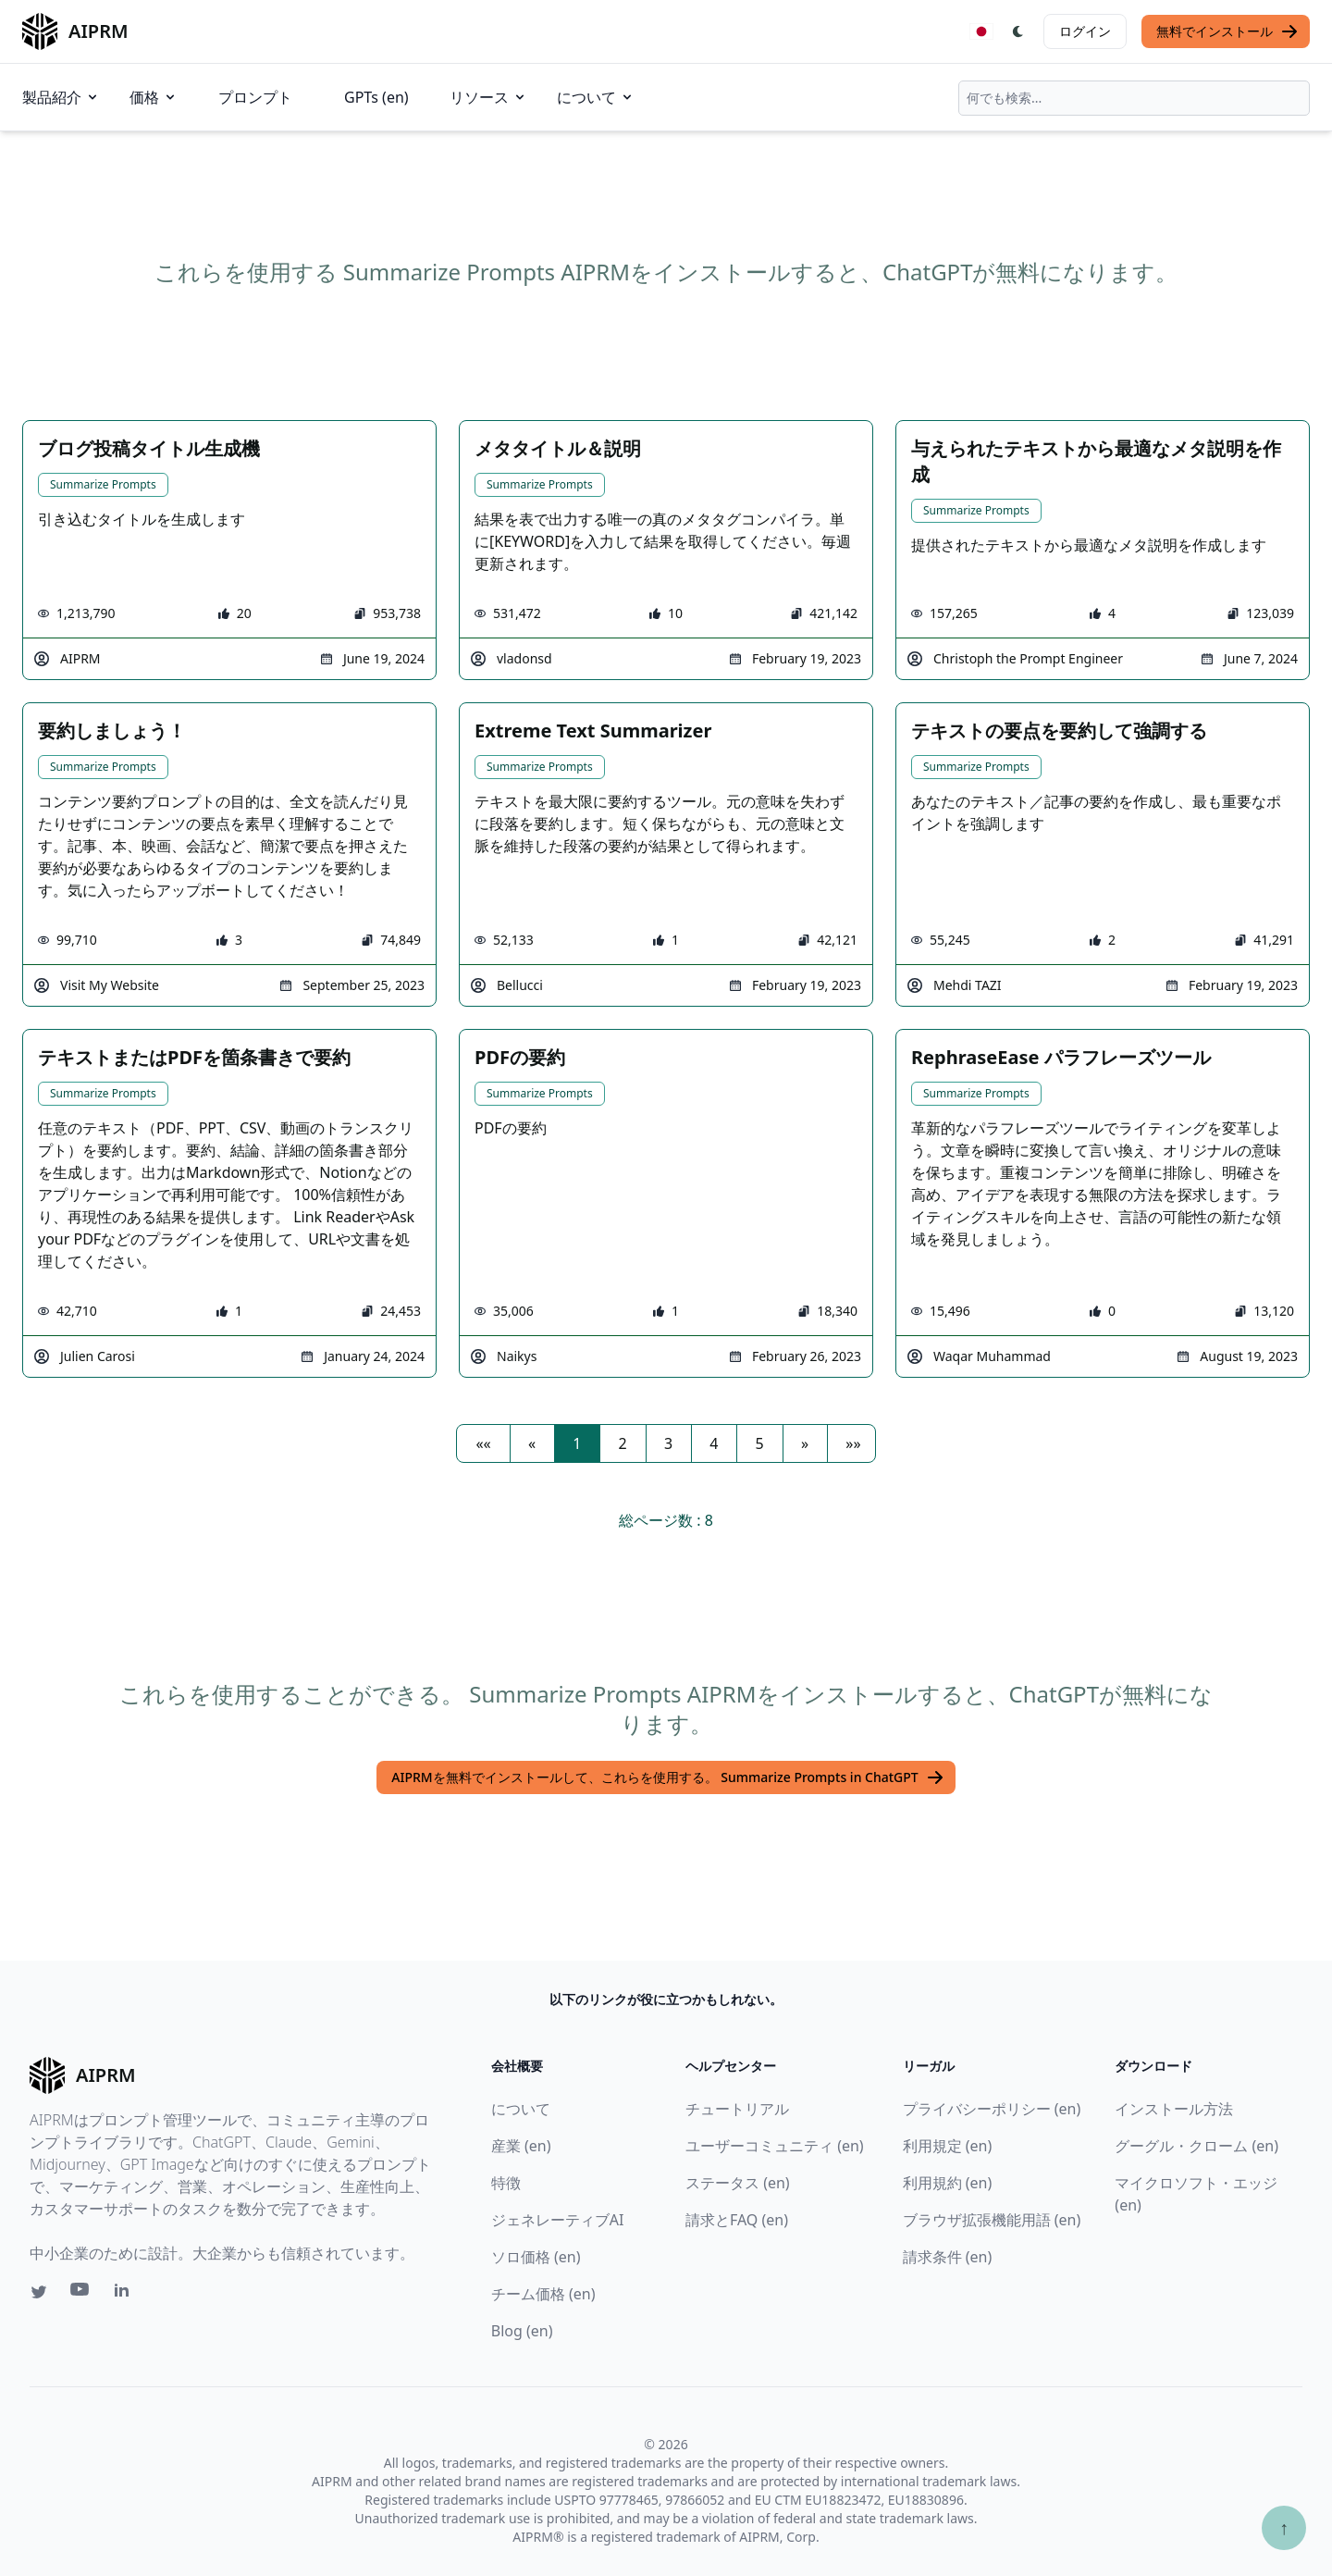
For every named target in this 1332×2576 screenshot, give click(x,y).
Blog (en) (522, 2331)
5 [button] (760, 1443)
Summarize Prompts (103, 484)
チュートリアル (737, 2109)
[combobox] (1134, 98)
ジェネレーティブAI (557, 2220)
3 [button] (668, 1443)
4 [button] (713, 1443)
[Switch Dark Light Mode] (1018, 31)
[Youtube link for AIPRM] (81, 2294)
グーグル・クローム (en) (1196, 2146)
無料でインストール (1227, 31)
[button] (483, 1443)
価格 (154, 97)
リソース (488, 97)
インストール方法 (1174, 2109)
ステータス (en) (737, 2183)
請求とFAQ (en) (736, 2220)
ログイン (1085, 31)
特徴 (506, 2183)
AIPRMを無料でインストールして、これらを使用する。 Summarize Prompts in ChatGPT (667, 1777)
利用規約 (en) (948, 2183)
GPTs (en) (376, 97)
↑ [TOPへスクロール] (1284, 2527)
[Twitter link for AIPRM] (39, 2292)
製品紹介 (61, 97)
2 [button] (623, 1443)
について (596, 97)
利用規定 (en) (948, 2146)
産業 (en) (521, 2146)
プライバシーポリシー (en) (992, 2109)
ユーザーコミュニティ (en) (774, 2146)
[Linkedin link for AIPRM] (126, 2294)
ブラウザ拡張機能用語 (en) (992, 2220)
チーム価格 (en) (543, 2294)
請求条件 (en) (948, 2257)
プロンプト (255, 97)
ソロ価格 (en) (536, 2257)
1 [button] (577, 1443)
